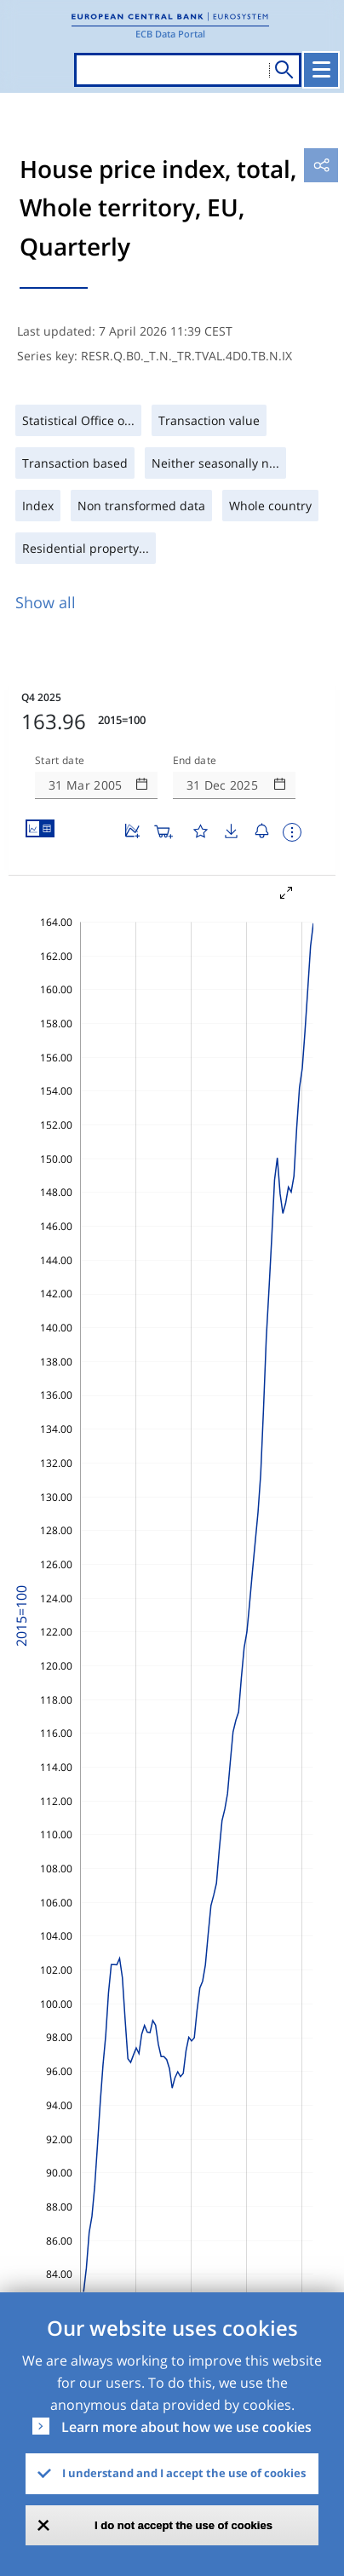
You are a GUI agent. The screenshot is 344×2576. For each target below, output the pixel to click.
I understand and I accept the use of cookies (184, 2473)
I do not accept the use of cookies (183, 2525)
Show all (45, 602)
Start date (59, 761)
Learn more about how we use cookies (186, 2427)
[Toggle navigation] (321, 70)
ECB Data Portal (170, 33)
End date (195, 761)
